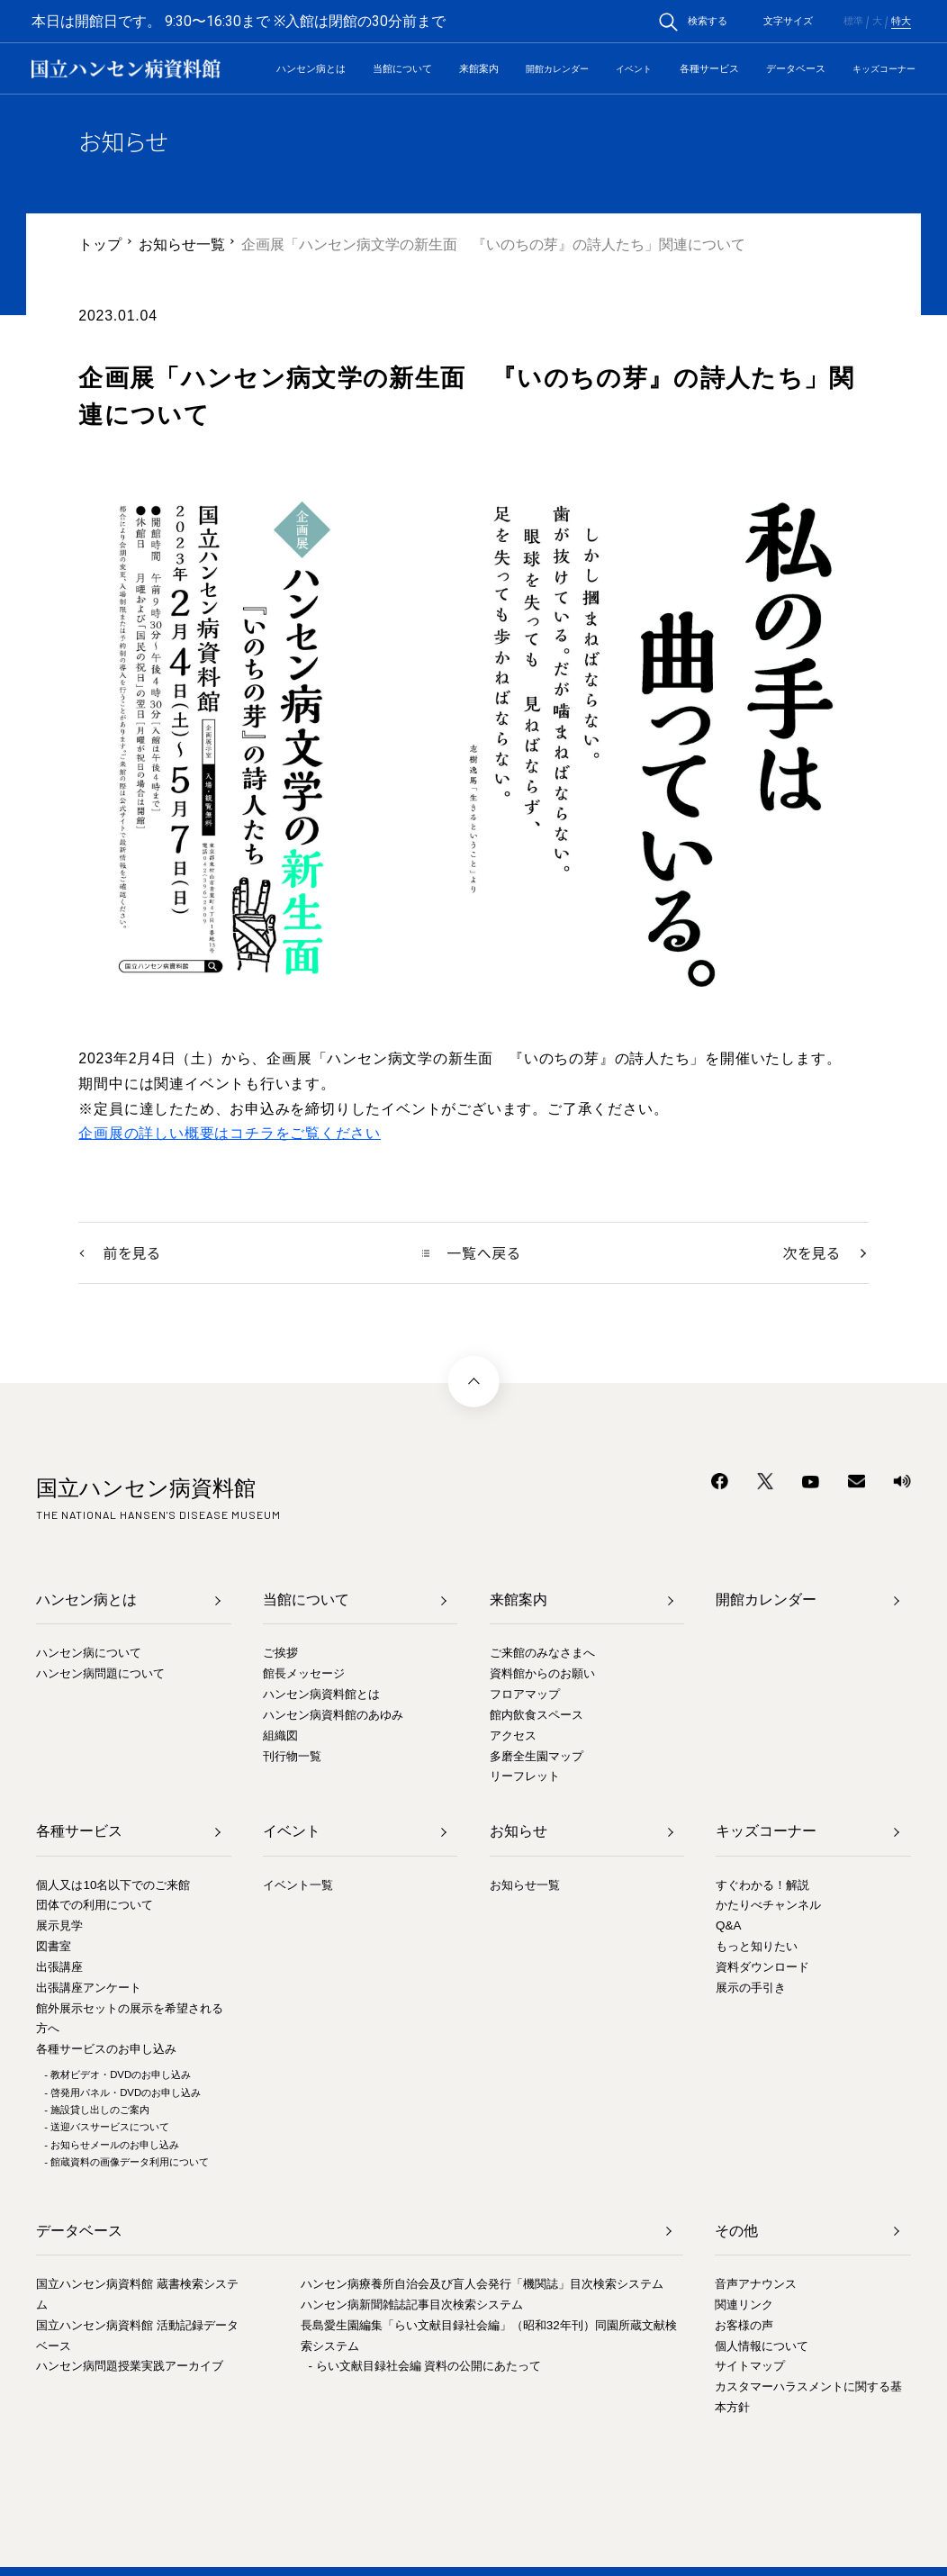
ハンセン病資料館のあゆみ (333, 1715)
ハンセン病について (88, 1653)
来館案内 (479, 68)
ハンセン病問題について (100, 1674)
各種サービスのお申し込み (106, 2049)
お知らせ (518, 1831)
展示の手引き (751, 1987)
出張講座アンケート (88, 1987)
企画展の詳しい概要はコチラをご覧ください (229, 1133)
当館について (402, 68)
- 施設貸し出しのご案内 (96, 2109)
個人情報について (761, 2346)
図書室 (53, 1946)
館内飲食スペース (536, 1715)
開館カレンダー (557, 69)
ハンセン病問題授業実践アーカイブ (129, 2366)
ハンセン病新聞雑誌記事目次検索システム (412, 2304)
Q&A (728, 1926)
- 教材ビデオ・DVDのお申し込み (117, 2074)
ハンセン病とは (311, 68)
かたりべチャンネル (768, 1905)
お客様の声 (744, 2325)
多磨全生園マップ (536, 1756)
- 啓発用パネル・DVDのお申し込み (122, 2092)
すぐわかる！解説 (762, 1885)
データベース (795, 68)
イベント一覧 (298, 1885)
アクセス (513, 1735)
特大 (901, 21)
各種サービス (709, 68)
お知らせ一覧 (182, 243)
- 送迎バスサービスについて (106, 2127)
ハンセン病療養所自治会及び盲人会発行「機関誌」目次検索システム (482, 2284)
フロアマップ (525, 1694)
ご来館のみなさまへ (542, 1653)
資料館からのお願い (542, 1674)
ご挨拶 (280, 1653)
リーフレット (525, 1777)
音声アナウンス (756, 2284)
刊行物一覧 (292, 1756)
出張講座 (59, 1967)
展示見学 (59, 1926)
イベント (634, 69)
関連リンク (744, 2304)
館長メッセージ (304, 1674)
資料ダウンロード (762, 1967)
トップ (100, 243)
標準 (853, 21)
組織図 (280, 1735)
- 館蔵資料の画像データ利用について (126, 2161)
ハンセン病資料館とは (321, 1694)
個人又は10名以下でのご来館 (113, 1885)
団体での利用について (94, 1905)
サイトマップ (750, 2366)
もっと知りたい (757, 1946)
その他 (736, 2230)
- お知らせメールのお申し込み (111, 2144)
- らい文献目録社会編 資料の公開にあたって (425, 2366)
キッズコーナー (883, 69)
